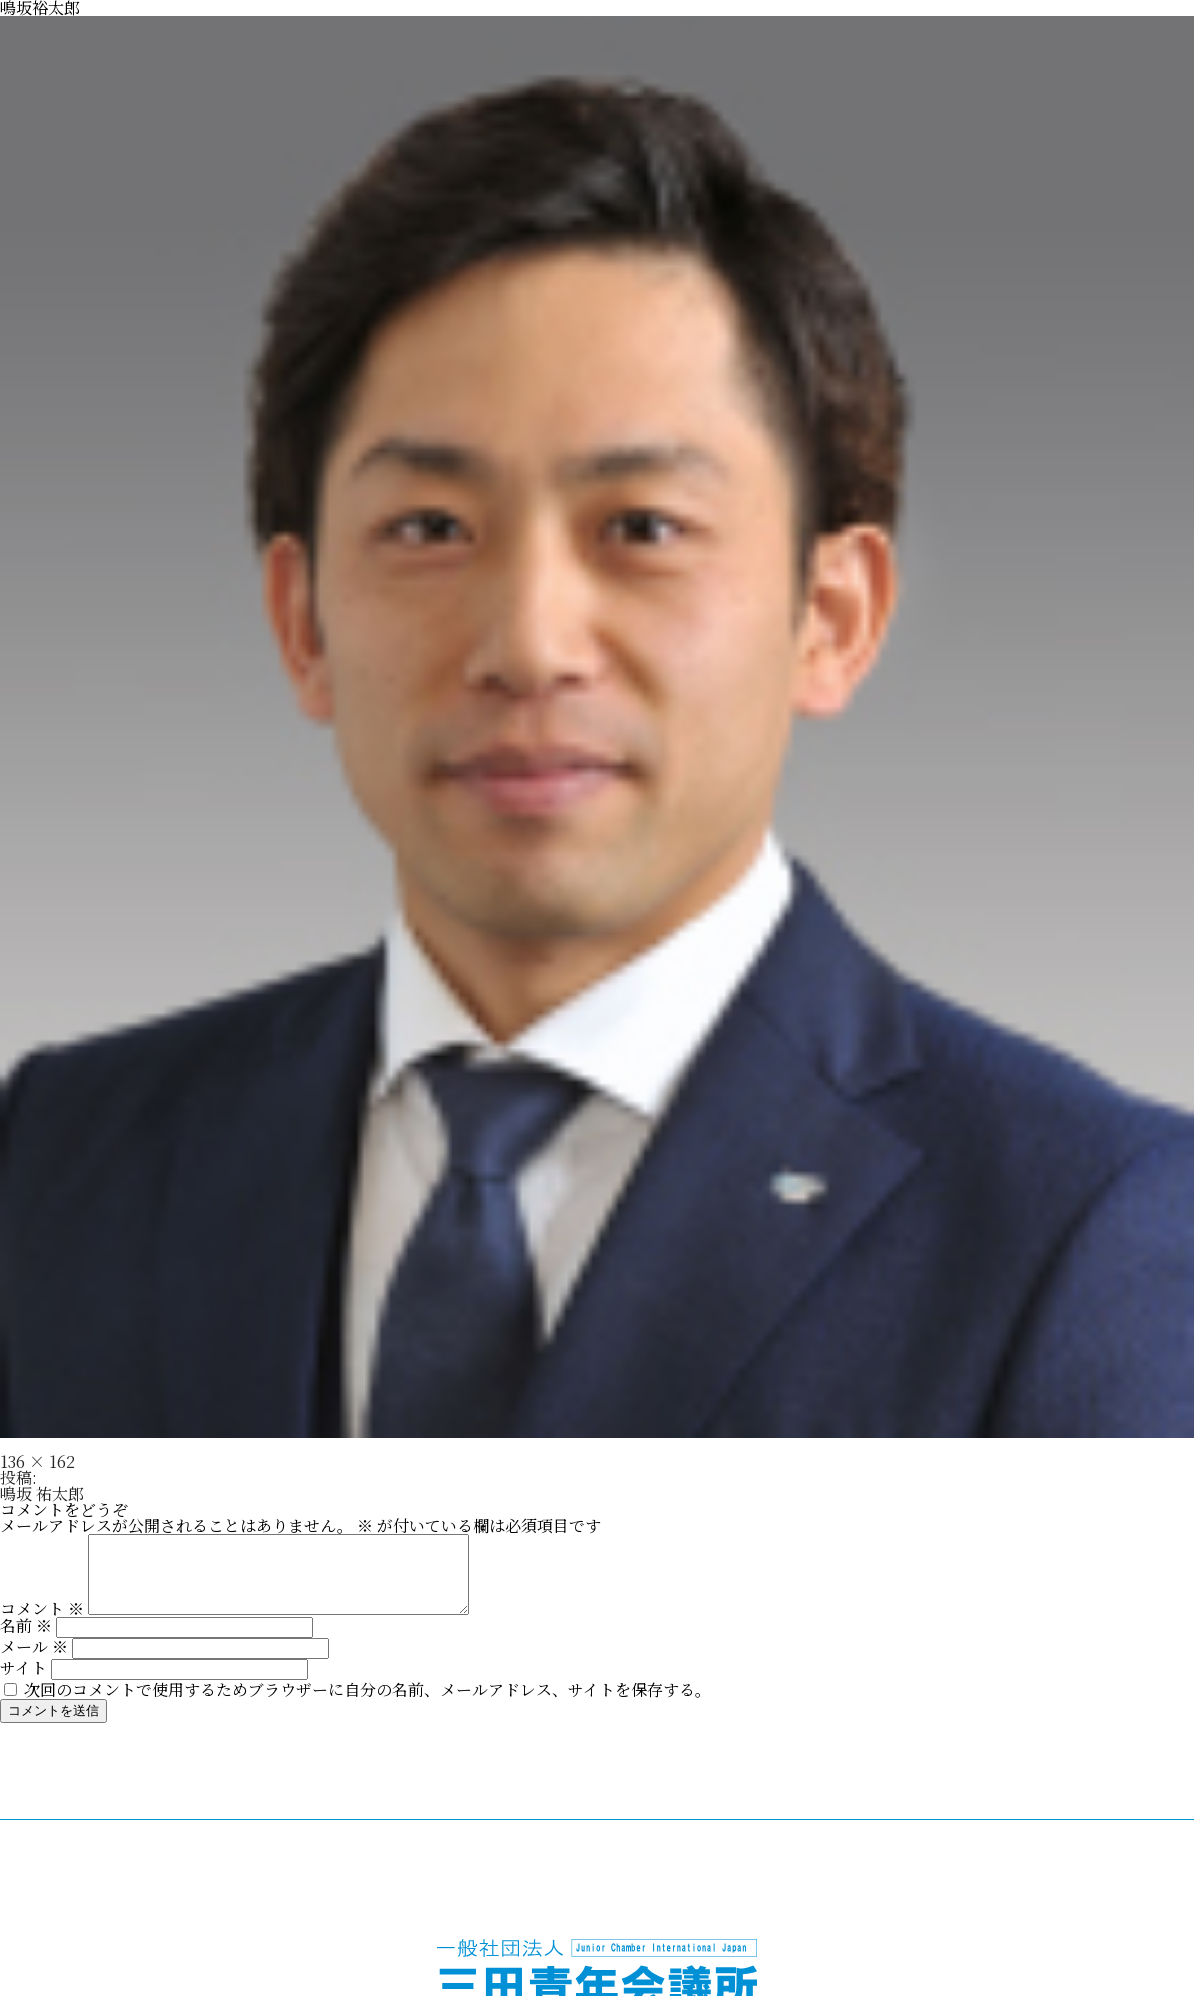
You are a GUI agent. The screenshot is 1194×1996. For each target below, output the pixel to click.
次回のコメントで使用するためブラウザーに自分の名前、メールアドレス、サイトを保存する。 (367, 1704)
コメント (42, 1623)
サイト (23, 1682)
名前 (26, 1640)
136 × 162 (37, 1461)
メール (34, 1661)
